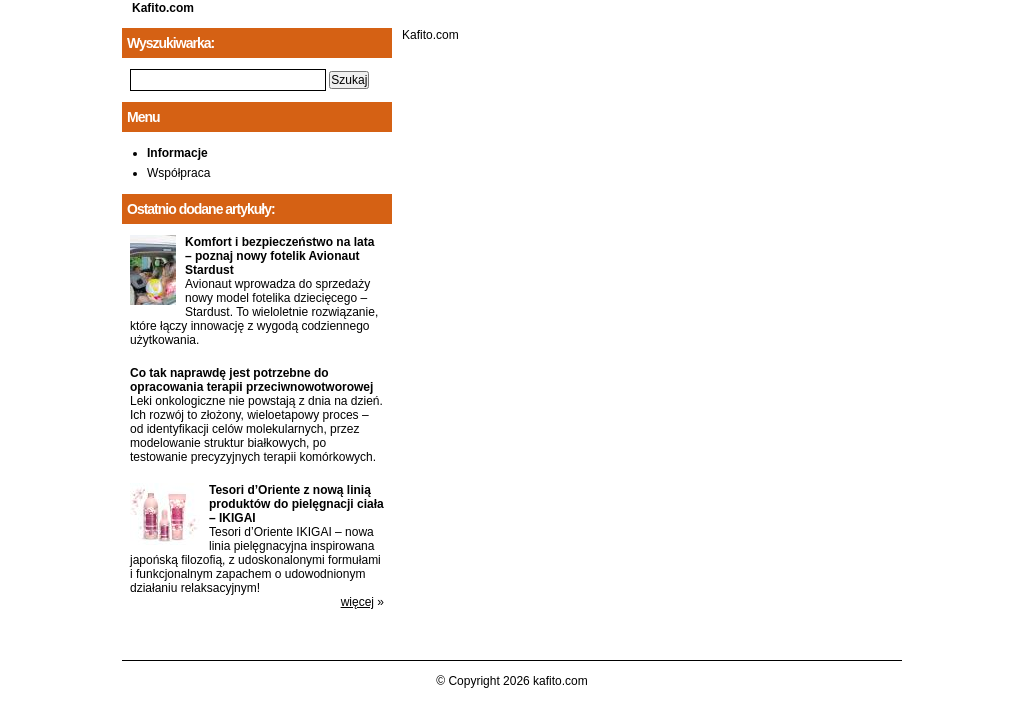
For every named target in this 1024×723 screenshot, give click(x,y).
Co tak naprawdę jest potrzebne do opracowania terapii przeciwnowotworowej (251, 380)
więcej (357, 602)
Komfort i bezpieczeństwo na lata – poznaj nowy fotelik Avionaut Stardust (279, 256)
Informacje (177, 153)
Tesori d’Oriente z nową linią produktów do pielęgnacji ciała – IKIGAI (296, 504)
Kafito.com (163, 8)
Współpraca (178, 173)
